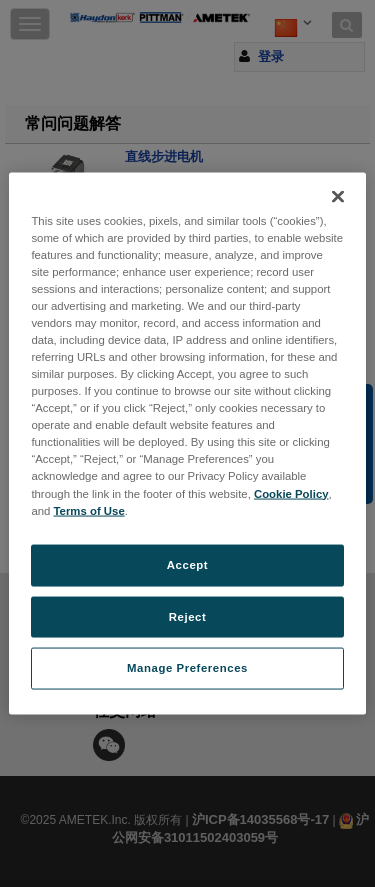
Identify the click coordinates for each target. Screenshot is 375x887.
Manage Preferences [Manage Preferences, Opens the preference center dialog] (187, 668)
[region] (187, 443)
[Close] (338, 196)
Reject (188, 616)
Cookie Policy (291, 493)
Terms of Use (89, 510)
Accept (187, 564)
